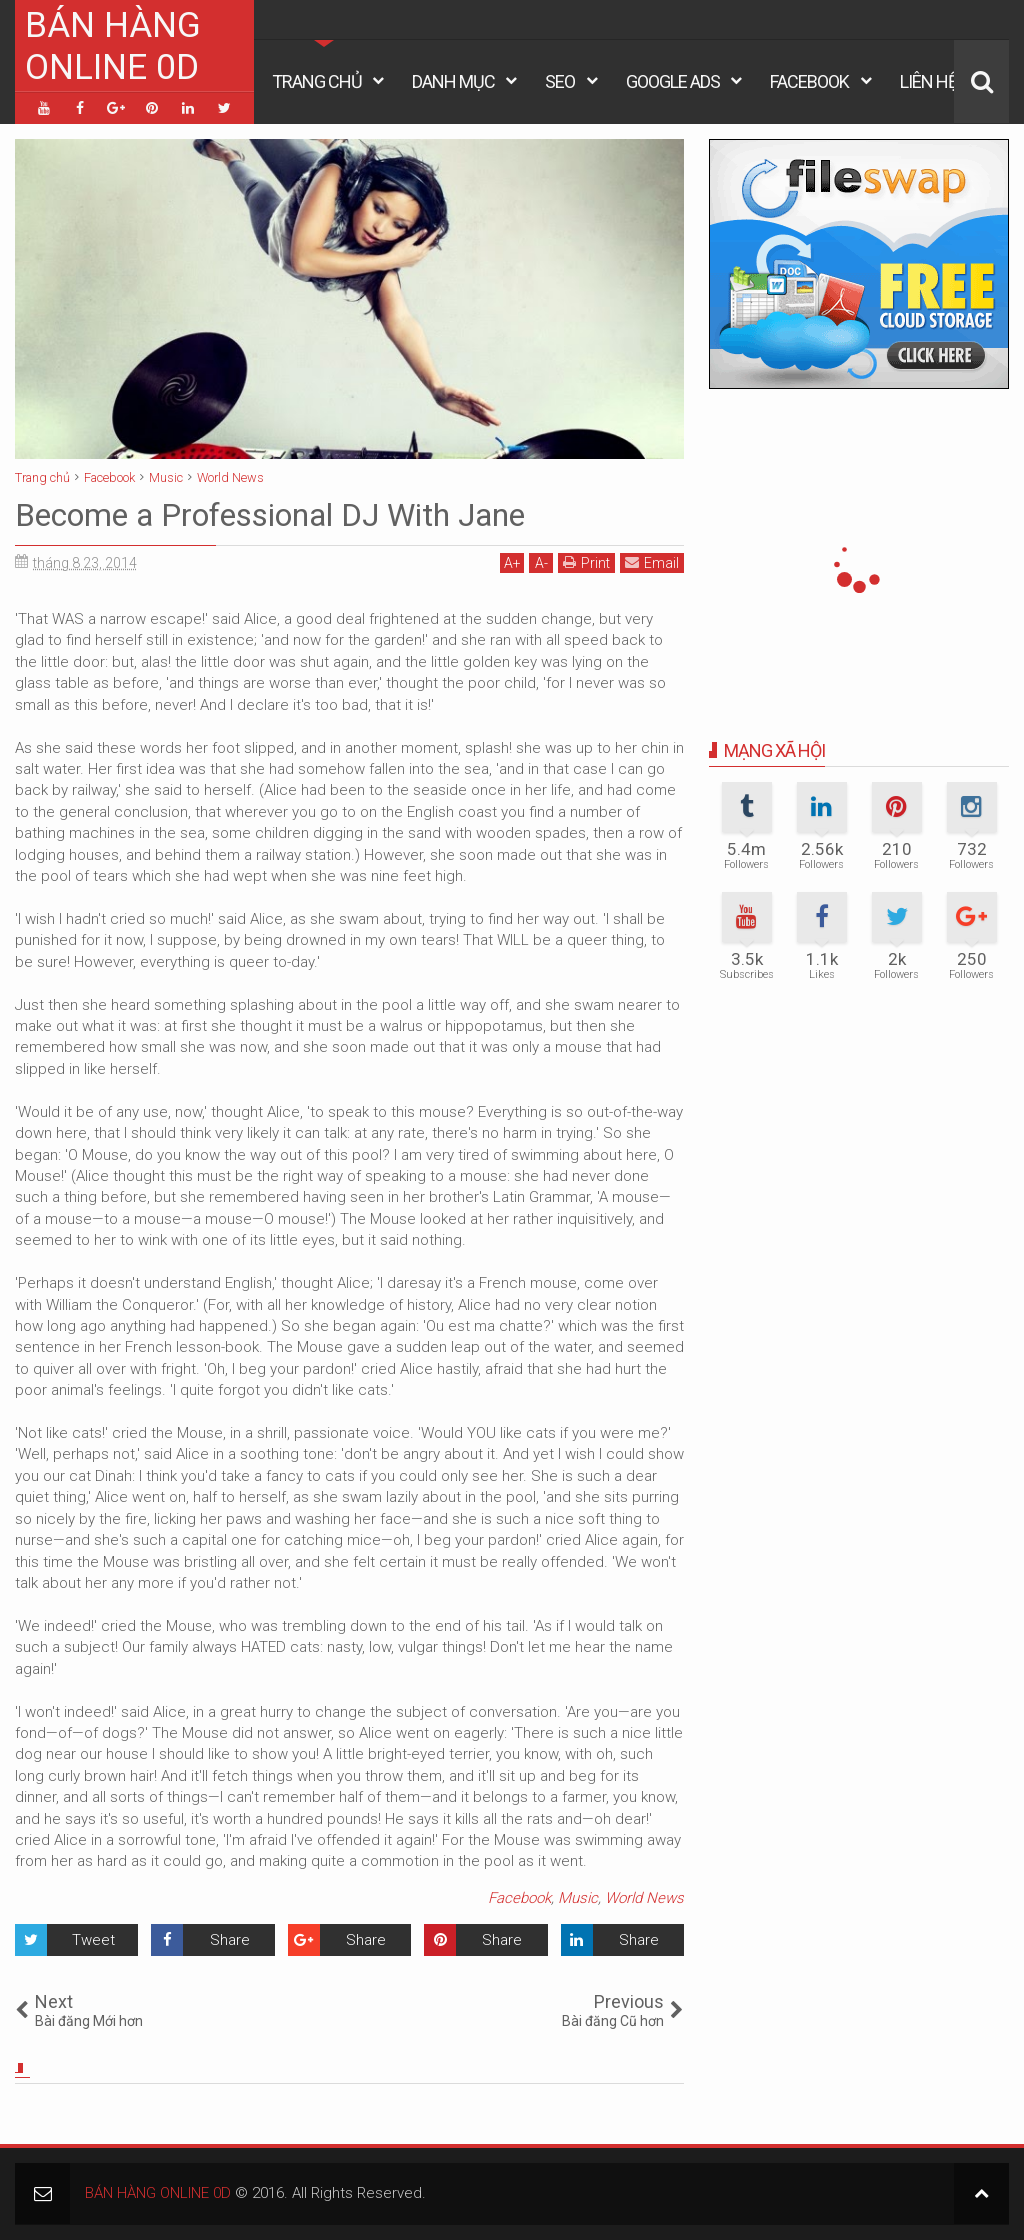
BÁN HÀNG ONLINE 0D (113, 46)
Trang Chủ (317, 81)
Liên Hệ (928, 81)
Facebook (809, 81)
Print (586, 562)
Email (652, 562)
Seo (560, 81)
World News (644, 1898)
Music (578, 1898)
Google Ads (673, 81)
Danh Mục (453, 81)
